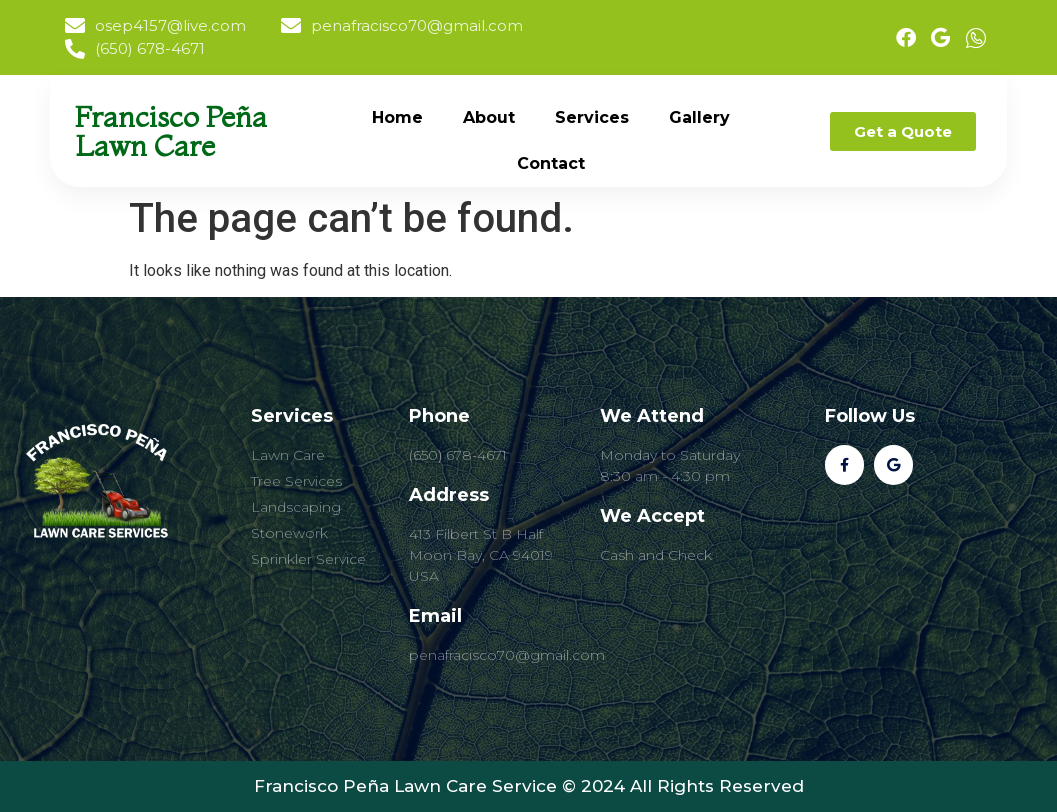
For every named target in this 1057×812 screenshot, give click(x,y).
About (489, 117)
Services (592, 117)
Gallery (699, 117)
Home (397, 117)
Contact (551, 163)
